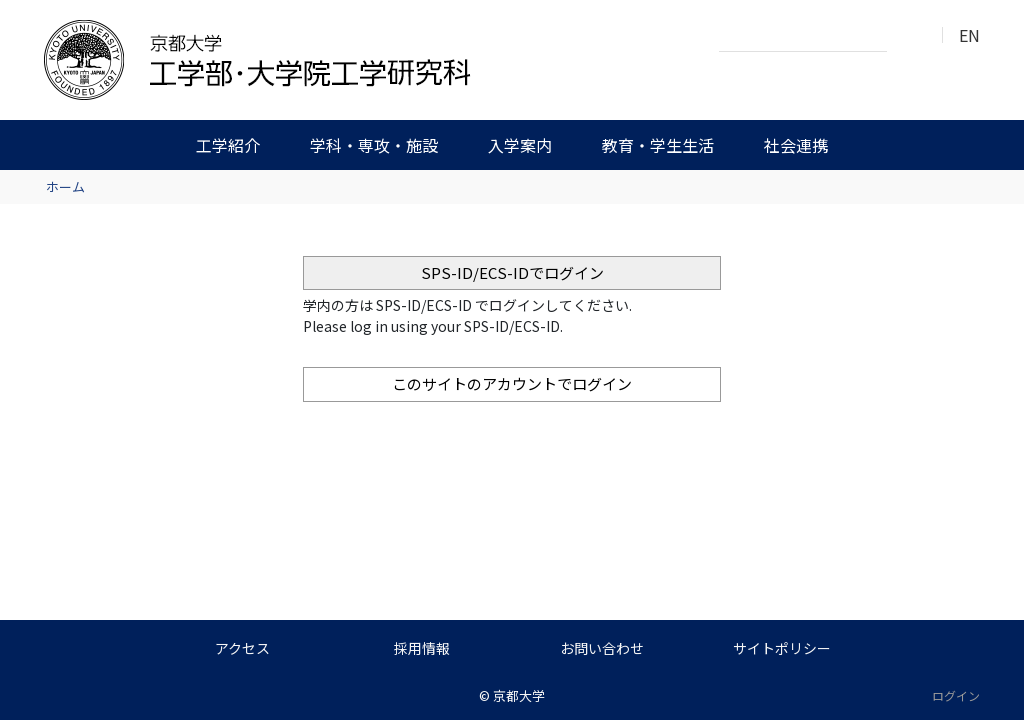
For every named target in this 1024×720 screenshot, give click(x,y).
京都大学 (519, 695)
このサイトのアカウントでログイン (512, 383)
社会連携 (796, 145)
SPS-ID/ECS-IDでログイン (512, 272)
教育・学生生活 (658, 145)
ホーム (65, 186)
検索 (908, 36)
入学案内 (520, 145)
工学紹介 (228, 145)
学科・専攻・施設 (374, 145)
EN (969, 35)
